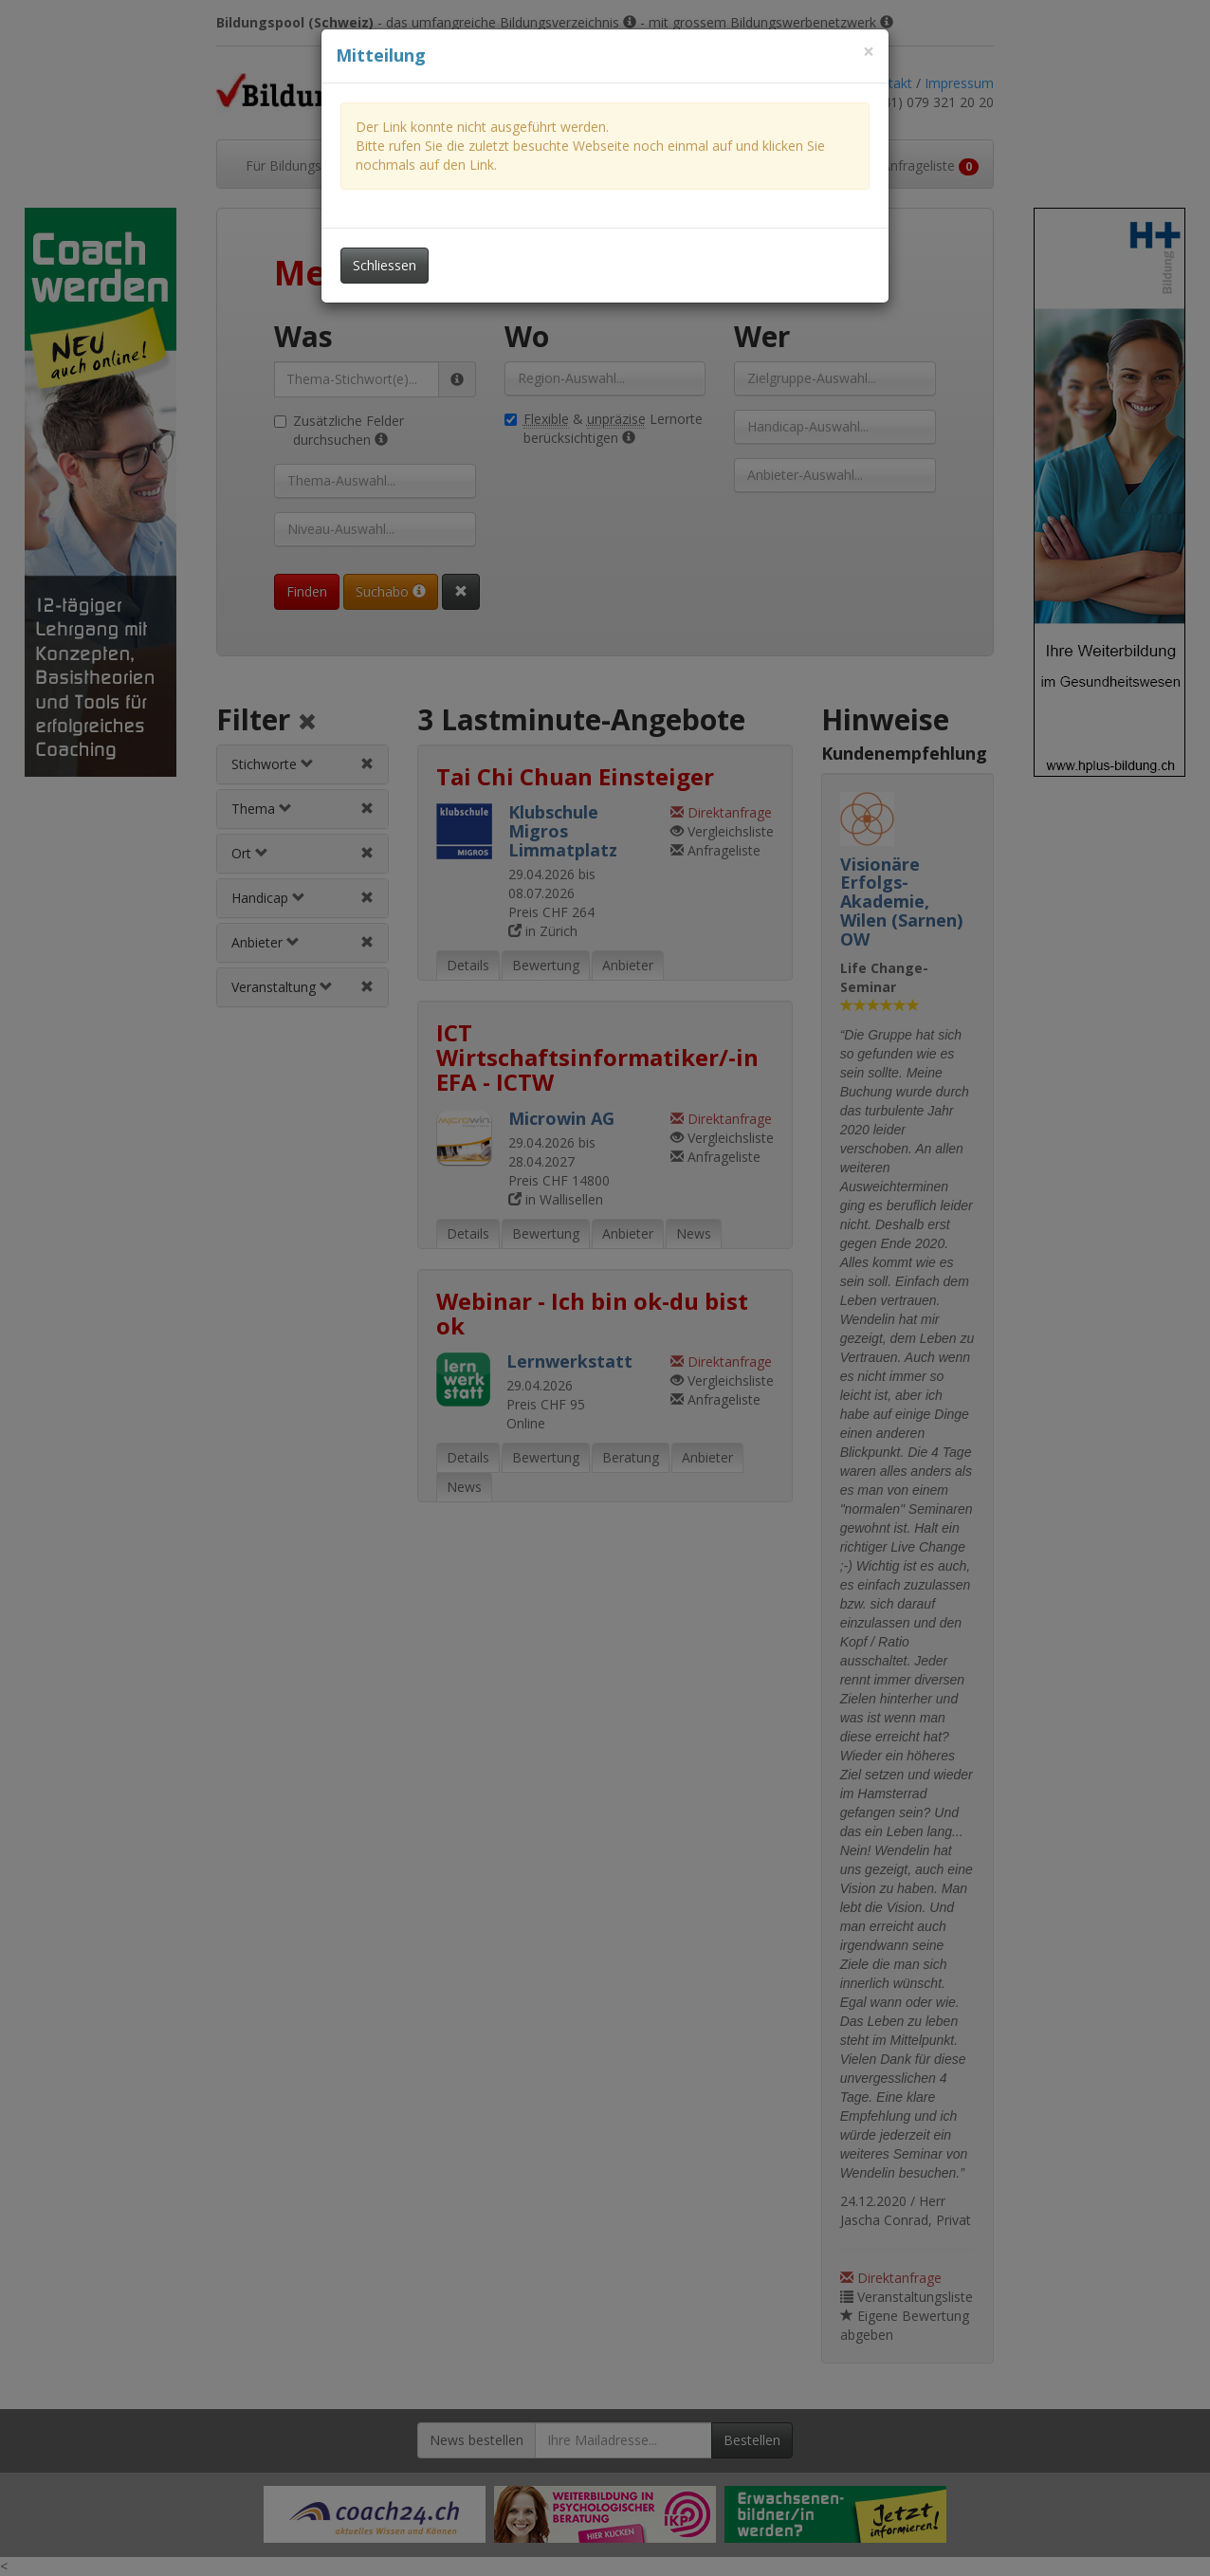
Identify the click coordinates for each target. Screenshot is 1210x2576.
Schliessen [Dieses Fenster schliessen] (384, 265)
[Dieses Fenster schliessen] (868, 52)
